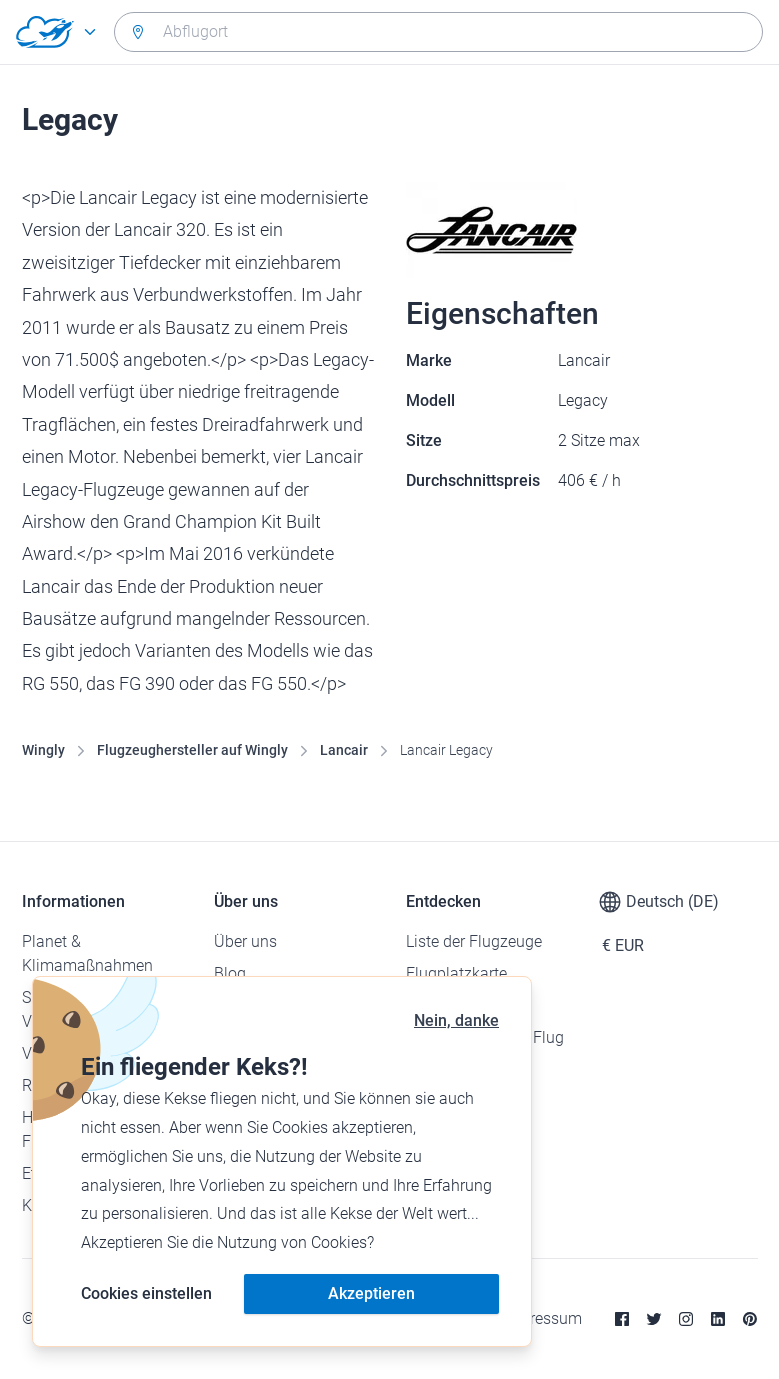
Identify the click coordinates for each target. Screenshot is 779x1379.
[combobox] (438, 32)
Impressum (542, 1318)
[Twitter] (654, 1319)
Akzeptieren (371, 1293)
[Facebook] (622, 1319)
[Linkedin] (718, 1319)
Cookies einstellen (146, 1293)
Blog (230, 973)
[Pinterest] (750, 1319)
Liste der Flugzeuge (474, 941)
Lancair (344, 750)
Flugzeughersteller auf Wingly (192, 750)
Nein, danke (456, 1020)
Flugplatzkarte (456, 973)
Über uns (245, 941)
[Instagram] (686, 1319)
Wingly (43, 750)
